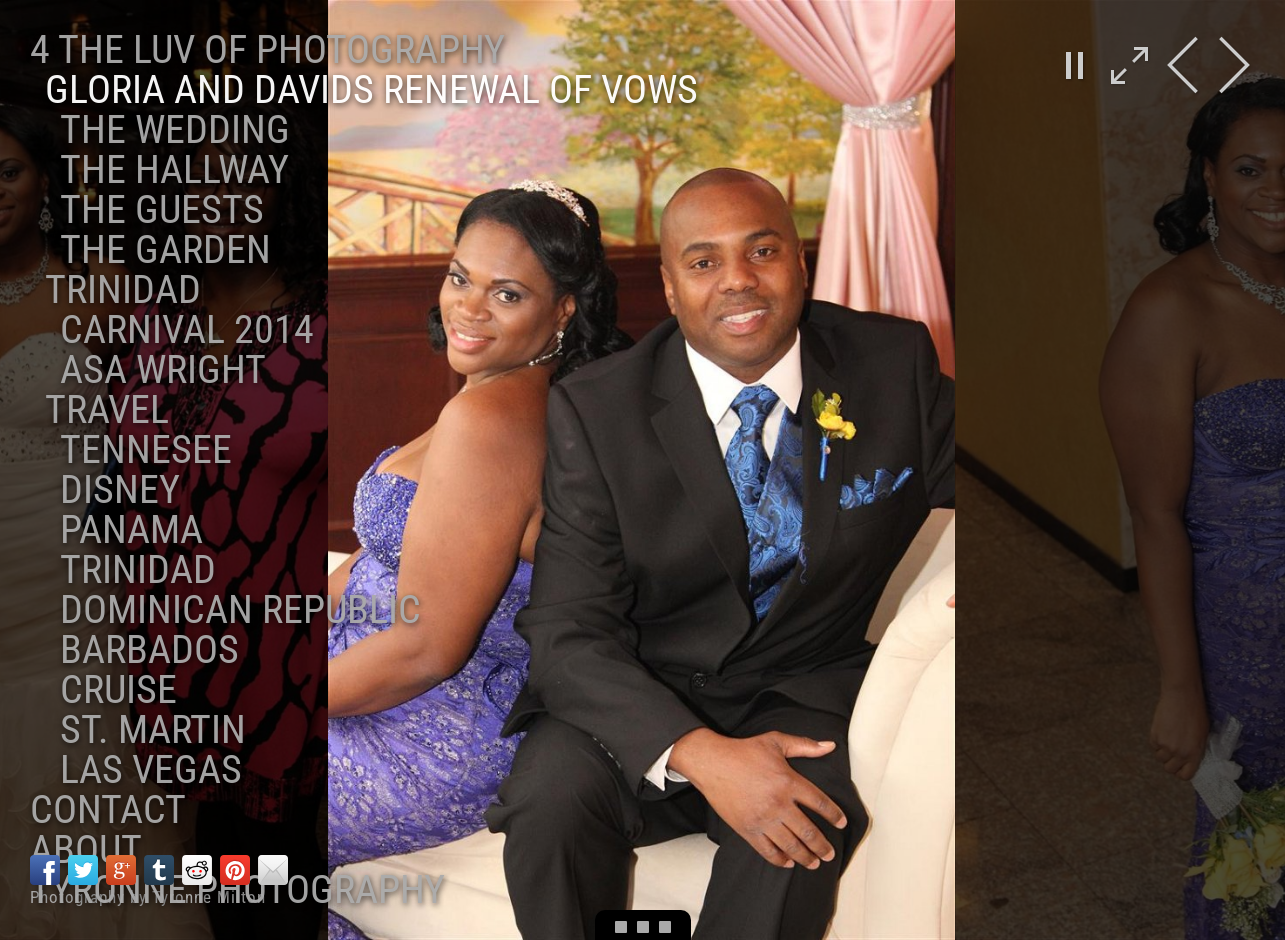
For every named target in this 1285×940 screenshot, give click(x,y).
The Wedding (175, 129)
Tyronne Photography (237, 889)
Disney (120, 489)
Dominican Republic (240, 609)
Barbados (149, 649)
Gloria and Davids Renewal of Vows (371, 89)
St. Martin (153, 729)
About (86, 849)
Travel (107, 409)
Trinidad (123, 289)
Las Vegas (151, 769)
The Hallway (174, 169)
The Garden (165, 249)
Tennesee (146, 449)
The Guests (162, 209)
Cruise (118, 689)
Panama (131, 529)
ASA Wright (163, 369)
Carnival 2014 (187, 329)
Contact (108, 809)
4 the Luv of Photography (267, 49)
